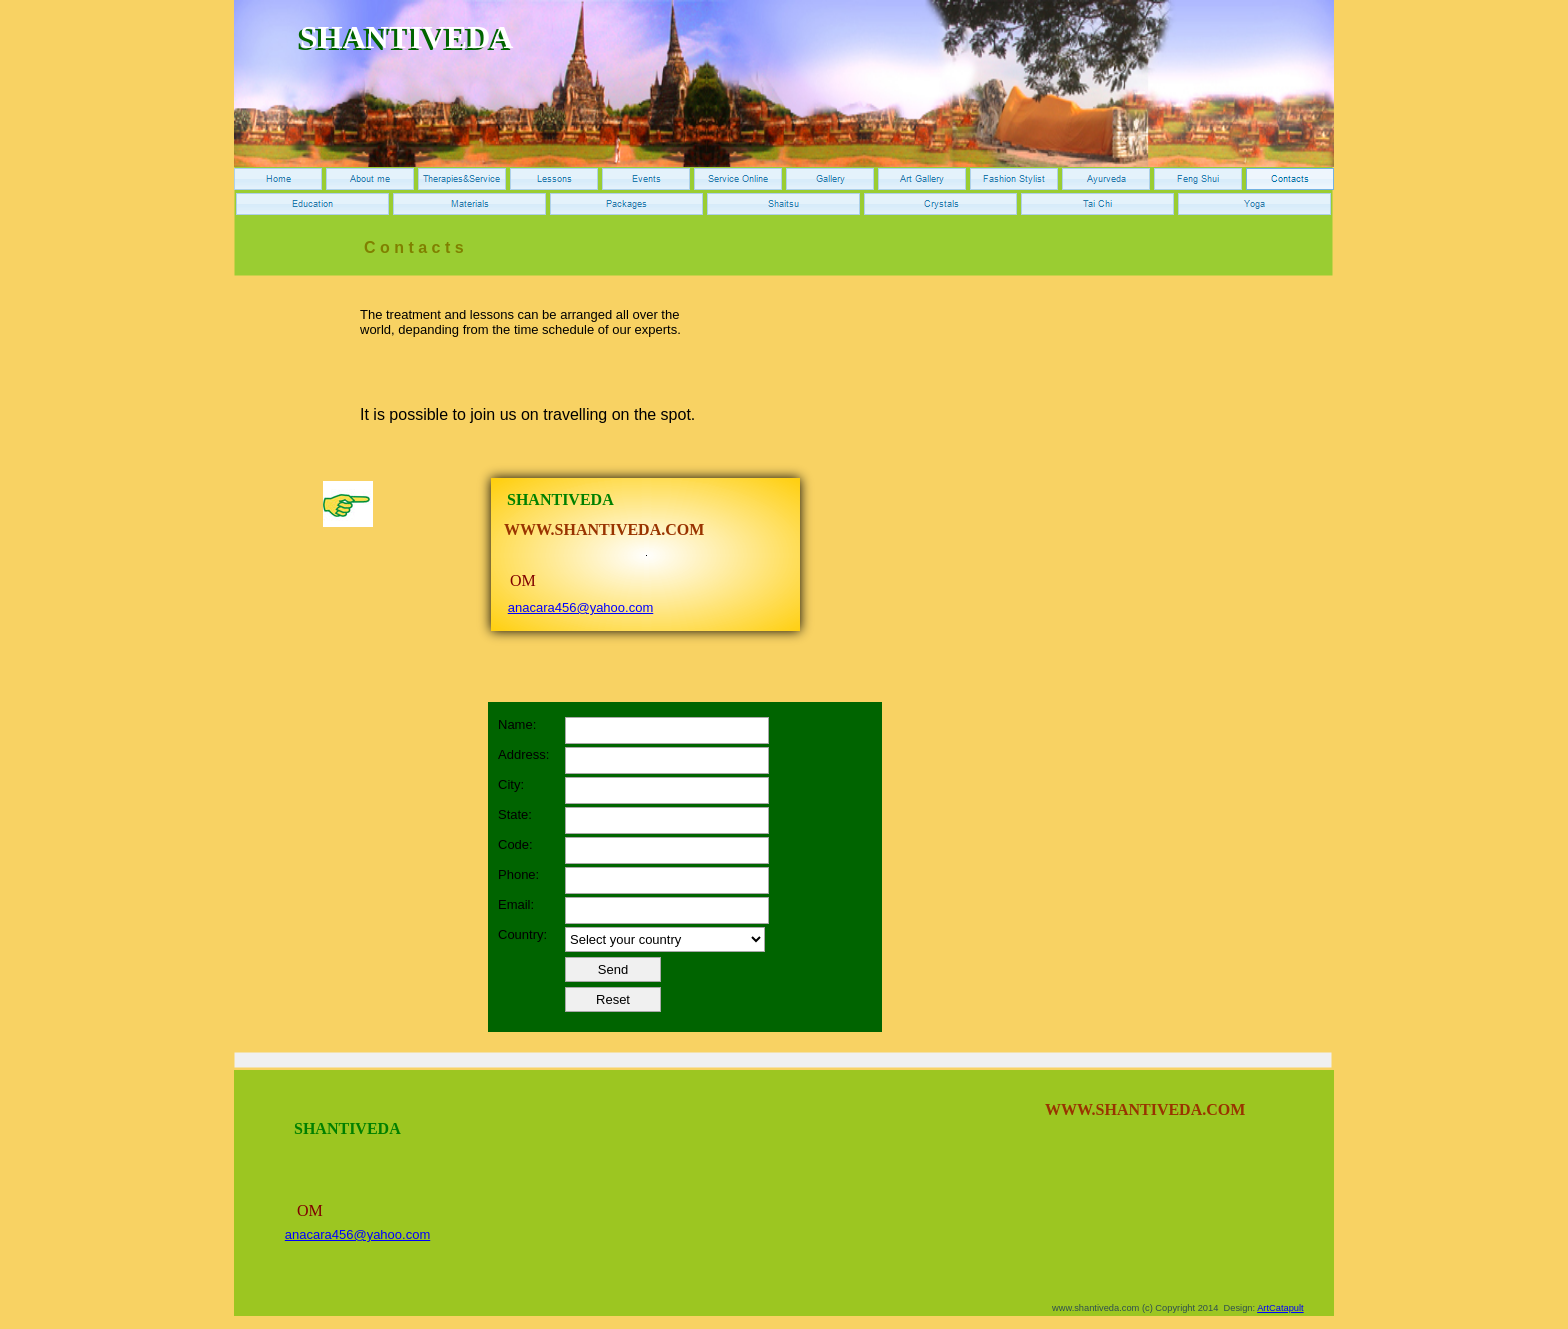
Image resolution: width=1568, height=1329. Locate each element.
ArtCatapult (1280, 1308)
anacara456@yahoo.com (580, 607)
